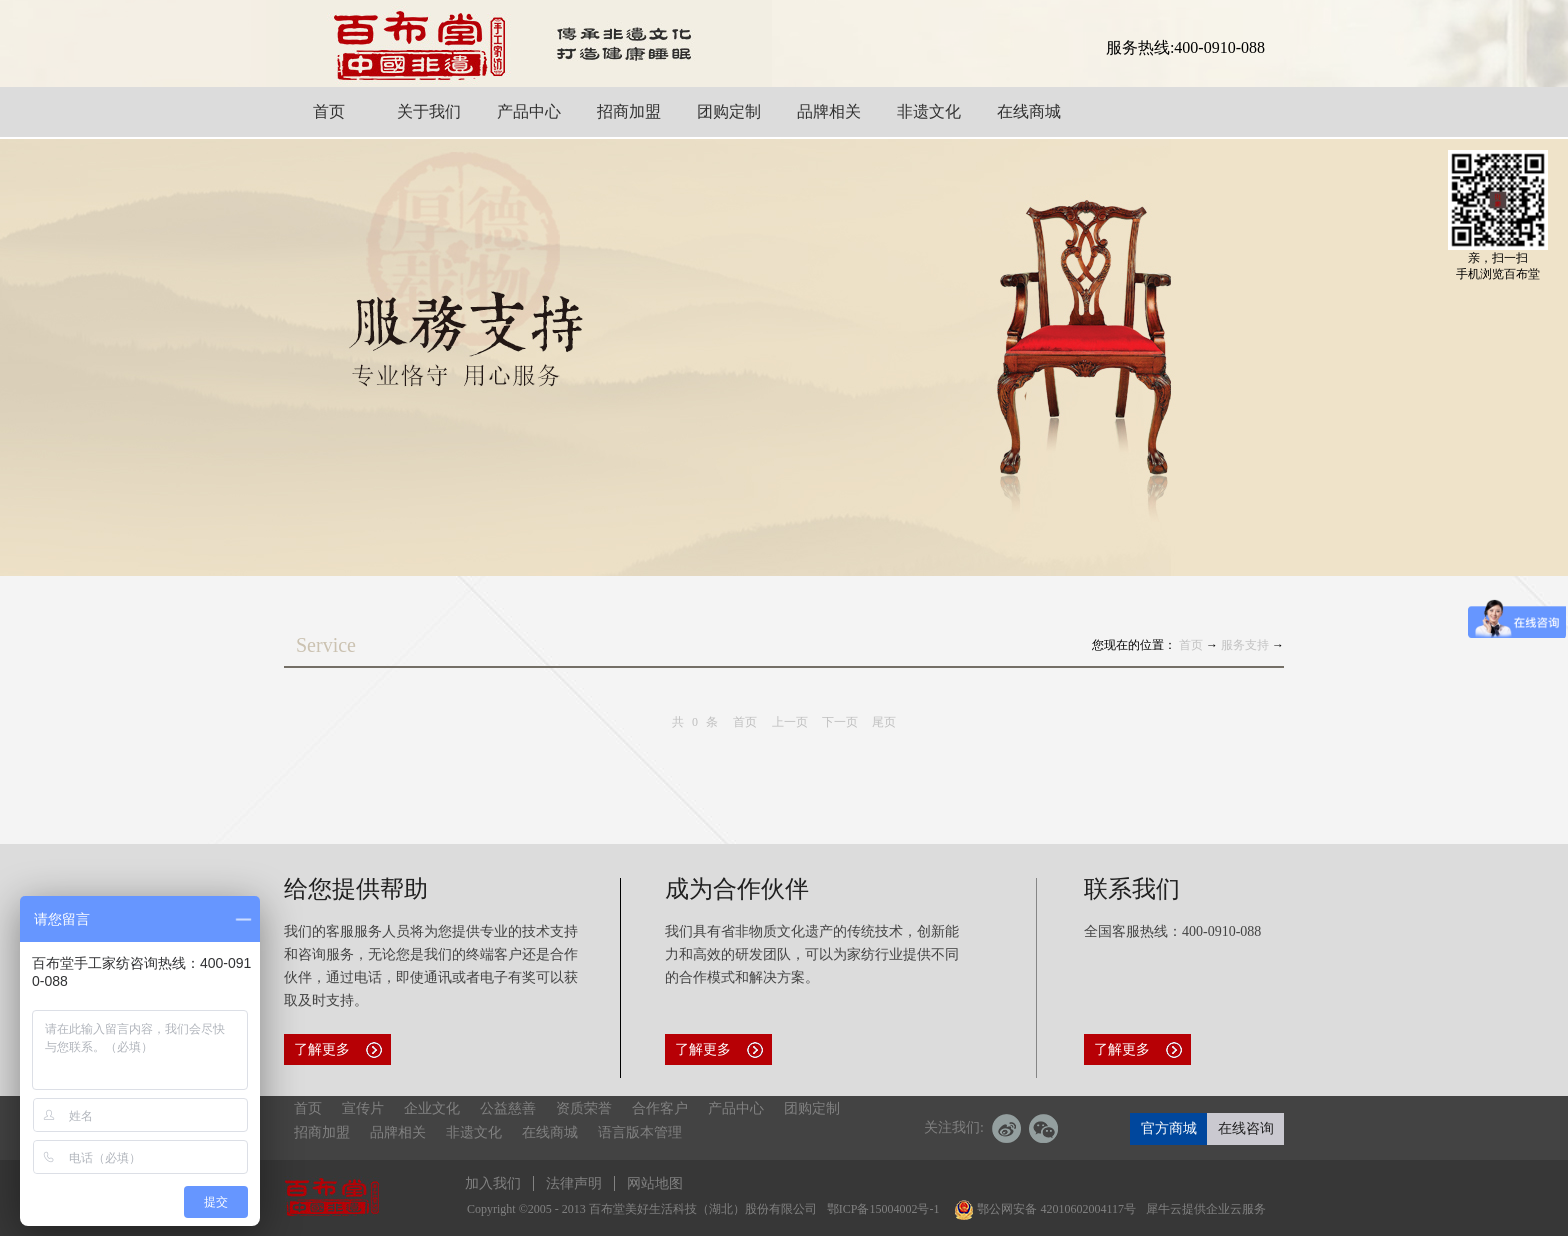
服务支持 (1245, 645)
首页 (745, 722)
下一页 (840, 722)
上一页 (790, 722)
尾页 (884, 722)
